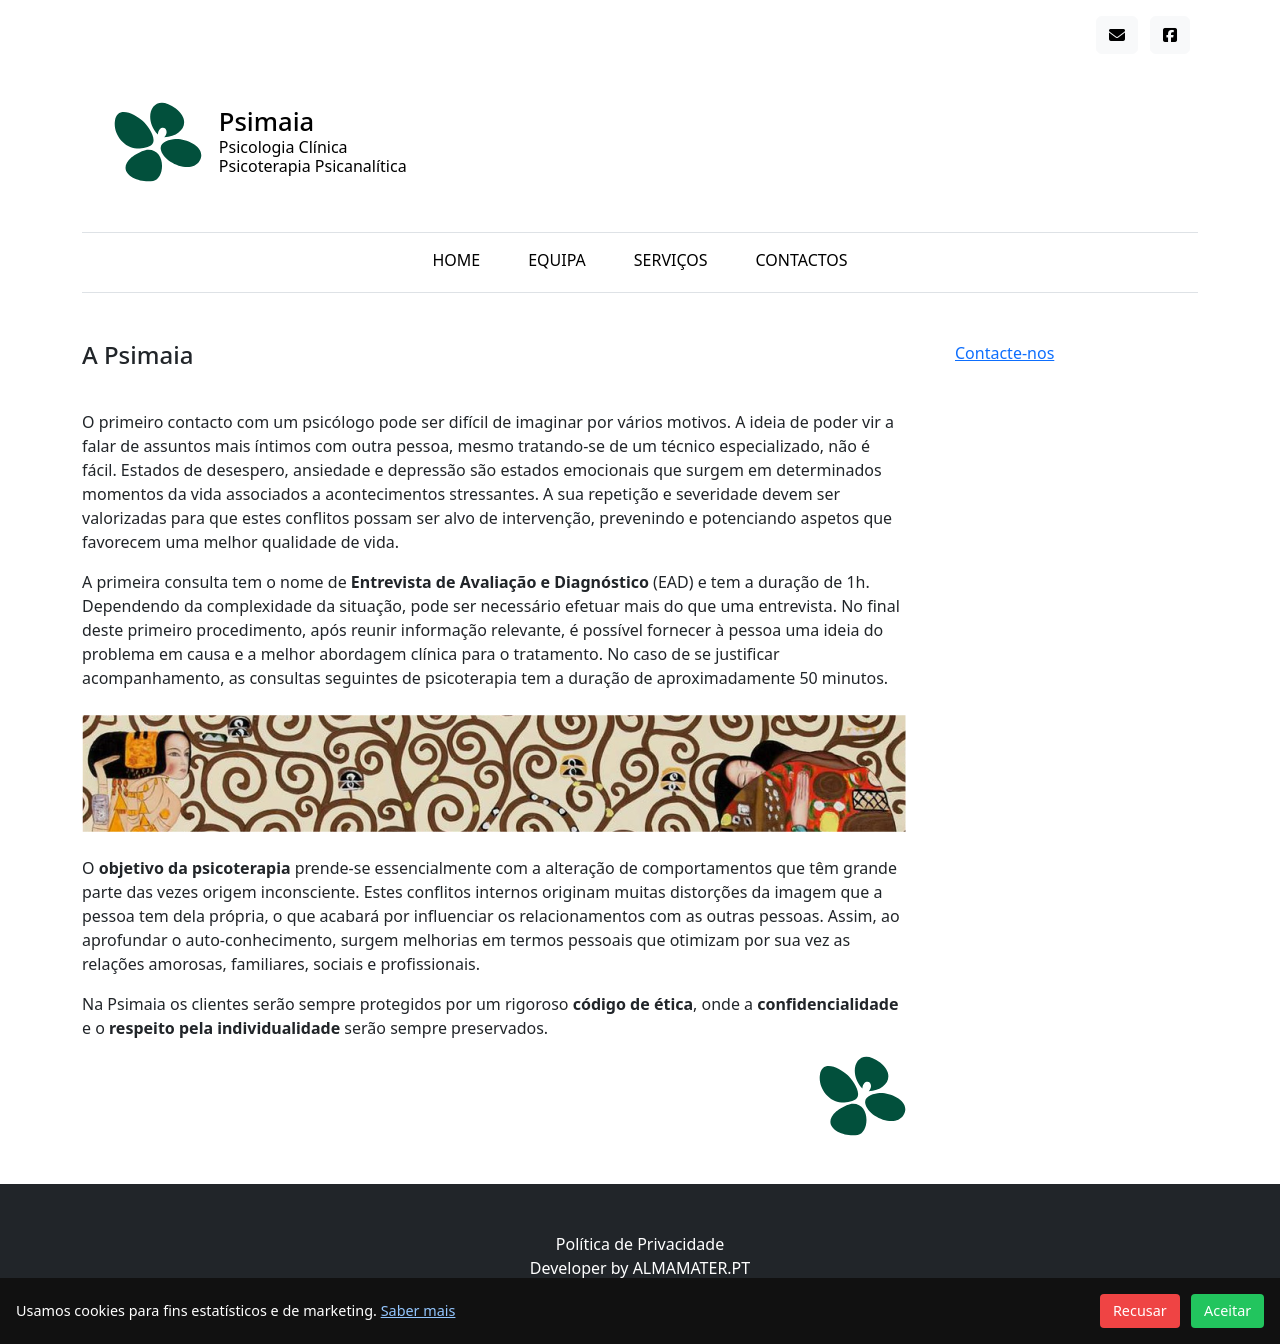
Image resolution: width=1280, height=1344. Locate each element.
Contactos (802, 260)
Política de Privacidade (640, 1244)
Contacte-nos (1004, 353)
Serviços (671, 260)
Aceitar (1227, 1310)
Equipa (557, 260)
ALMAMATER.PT (692, 1268)
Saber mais (418, 1310)
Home (456, 260)
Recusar (1140, 1310)
